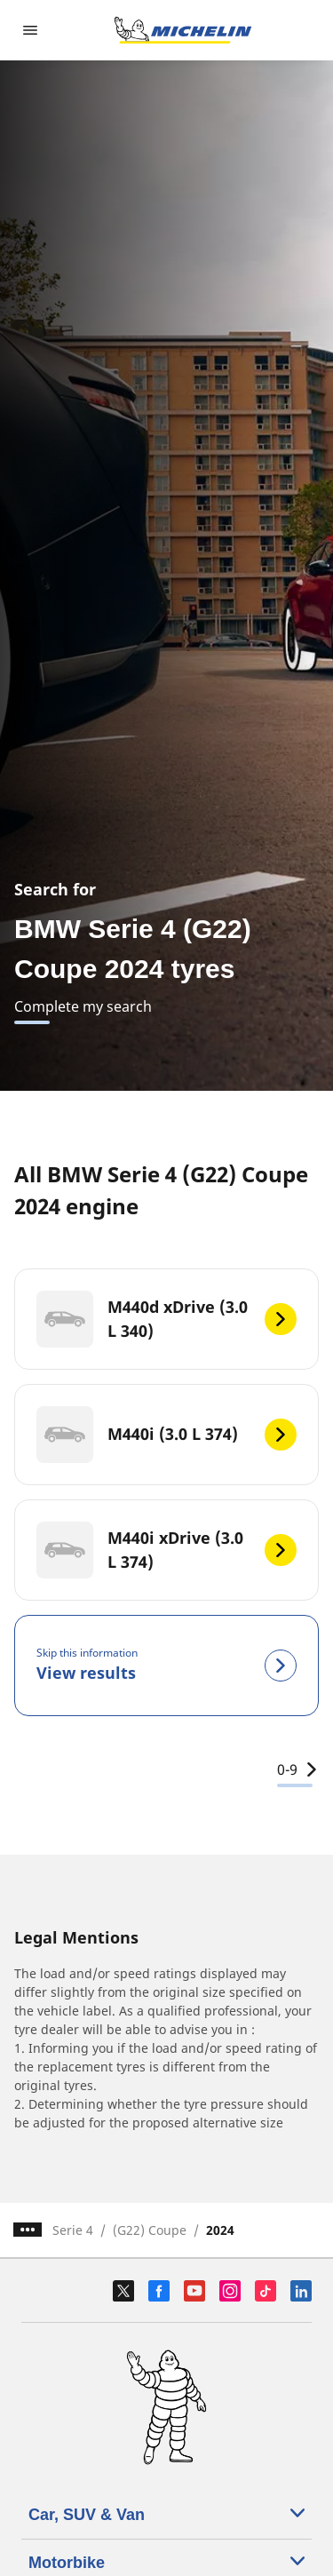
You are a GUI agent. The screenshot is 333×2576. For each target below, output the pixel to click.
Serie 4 (72, 2230)
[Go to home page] (183, 30)
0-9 (298, 1769)
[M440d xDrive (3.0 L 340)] (166, 1319)
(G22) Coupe (149, 2230)
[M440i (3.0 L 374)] (166, 1434)
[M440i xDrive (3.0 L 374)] (166, 1550)
